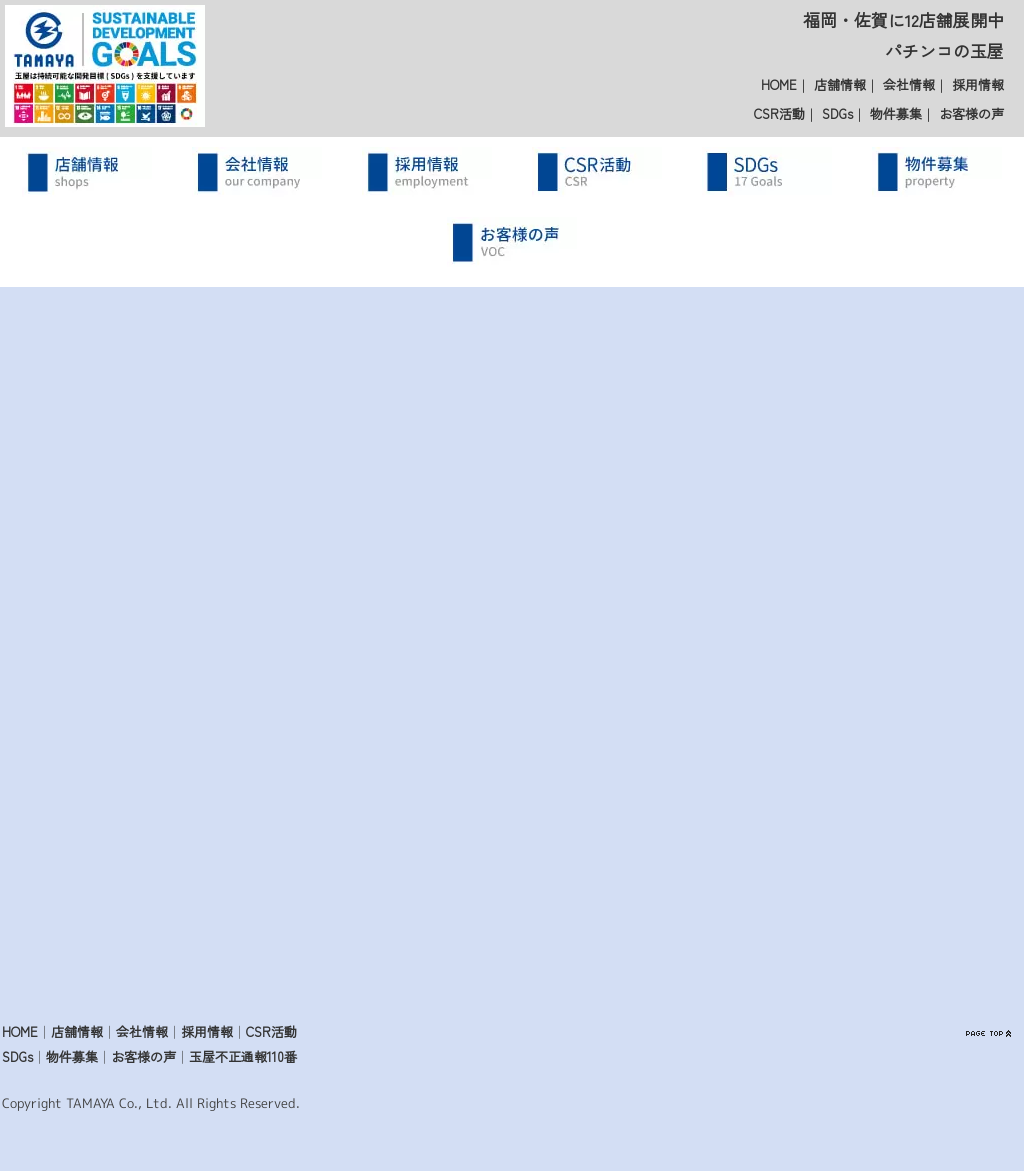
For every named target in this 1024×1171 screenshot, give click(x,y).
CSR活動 (779, 113)
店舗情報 (840, 84)
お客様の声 (971, 113)
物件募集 (896, 113)
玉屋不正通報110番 (243, 1056)
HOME (779, 84)
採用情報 (978, 84)
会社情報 (909, 84)
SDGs (837, 113)
